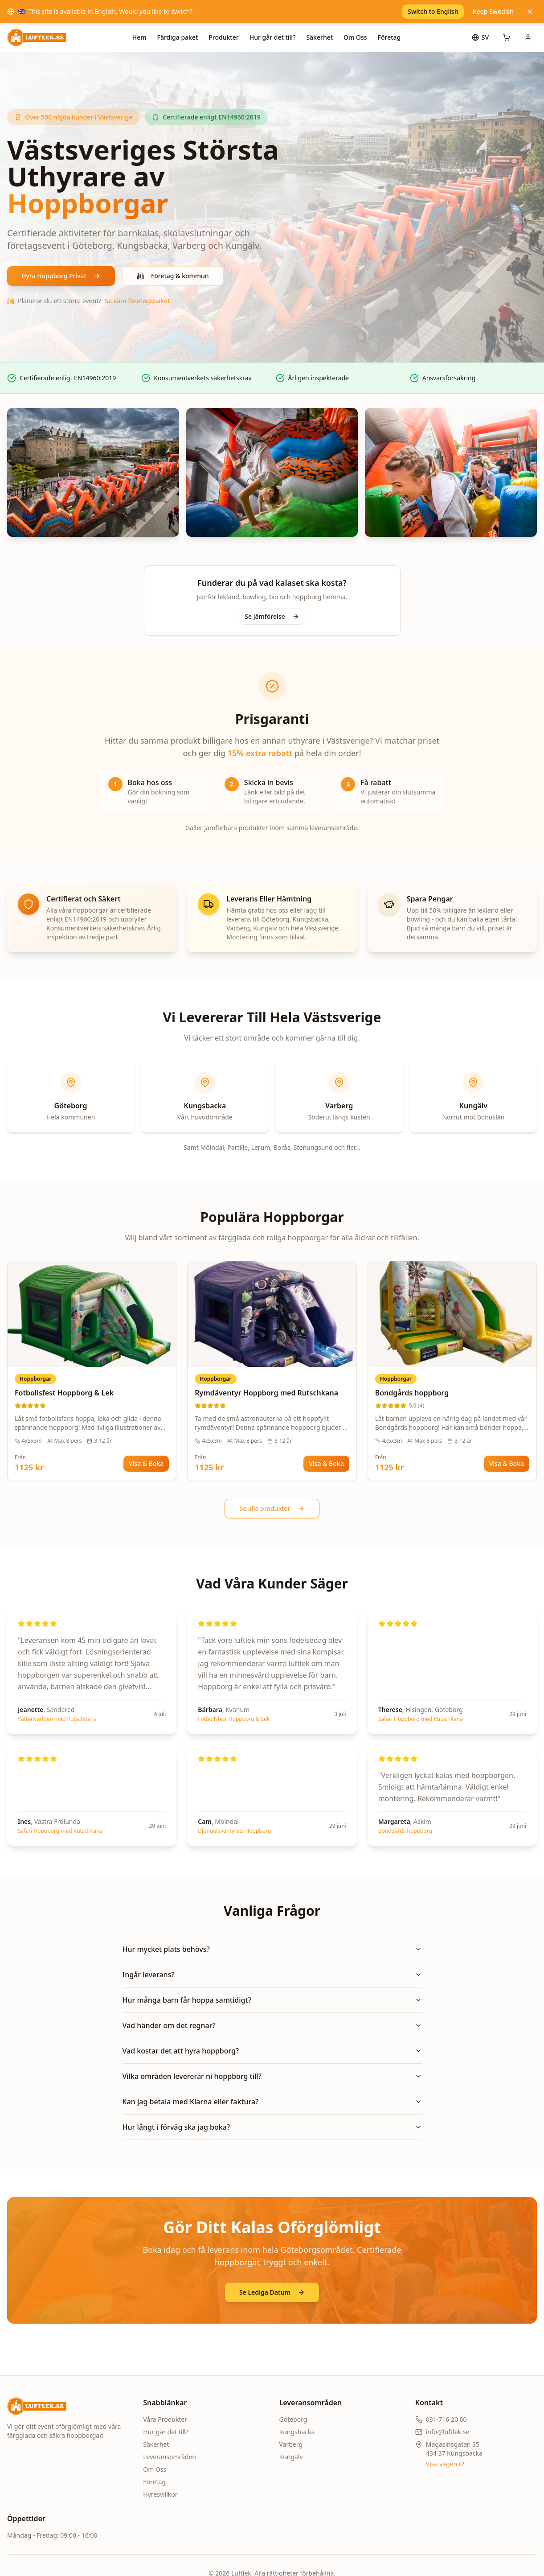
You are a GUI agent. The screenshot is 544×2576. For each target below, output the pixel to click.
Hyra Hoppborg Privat (61, 276)
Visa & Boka (146, 1463)
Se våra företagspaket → (141, 300)
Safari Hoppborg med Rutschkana (420, 1719)
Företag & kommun (173, 276)
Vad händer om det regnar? (272, 2025)
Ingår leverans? (272, 1974)
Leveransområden (169, 2457)
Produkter (223, 37)
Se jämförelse (272, 616)
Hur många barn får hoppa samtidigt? (272, 2000)
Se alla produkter (271, 1508)
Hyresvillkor (160, 2494)
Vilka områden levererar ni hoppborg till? (272, 2076)
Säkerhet (319, 37)
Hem (139, 37)
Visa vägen (445, 2464)
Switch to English (433, 11)
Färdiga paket (177, 37)
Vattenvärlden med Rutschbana (57, 1719)
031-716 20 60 (446, 2419)
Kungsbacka (297, 2432)
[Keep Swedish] (530, 11)
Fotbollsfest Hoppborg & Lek (234, 1719)
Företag (389, 37)
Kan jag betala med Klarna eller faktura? (272, 2102)
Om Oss (355, 37)
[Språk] (480, 37)
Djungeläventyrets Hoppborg (234, 1831)
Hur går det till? (273, 37)
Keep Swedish (493, 11)
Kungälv (291, 2457)
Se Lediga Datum (272, 2292)
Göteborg (293, 2419)
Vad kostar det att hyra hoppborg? (272, 2051)
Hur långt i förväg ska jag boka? (272, 2127)
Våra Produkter (165, 2419)
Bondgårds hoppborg (405, 1831)
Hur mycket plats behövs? (272, 1949)
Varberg (291, 2444)
